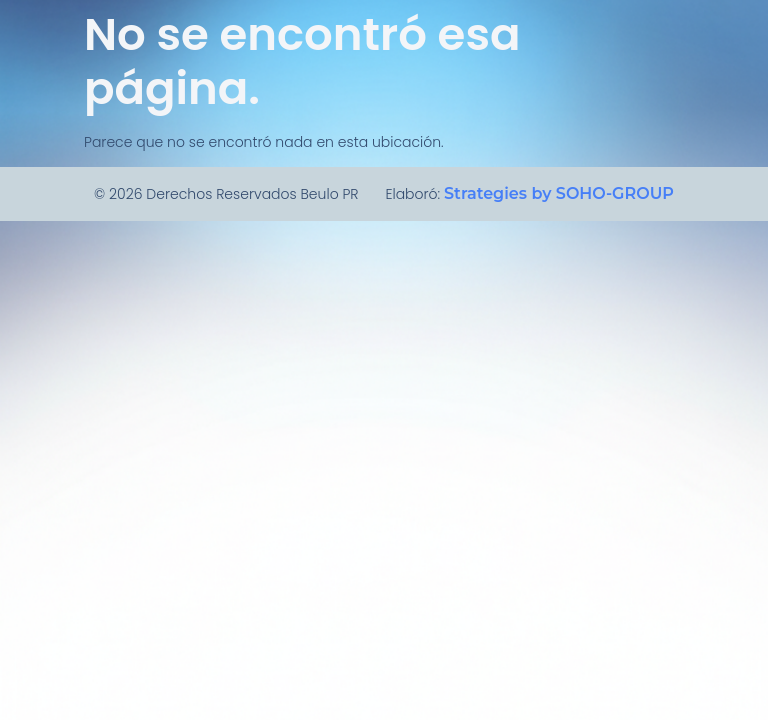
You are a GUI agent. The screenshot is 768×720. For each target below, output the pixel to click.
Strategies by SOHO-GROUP (559, 193)
